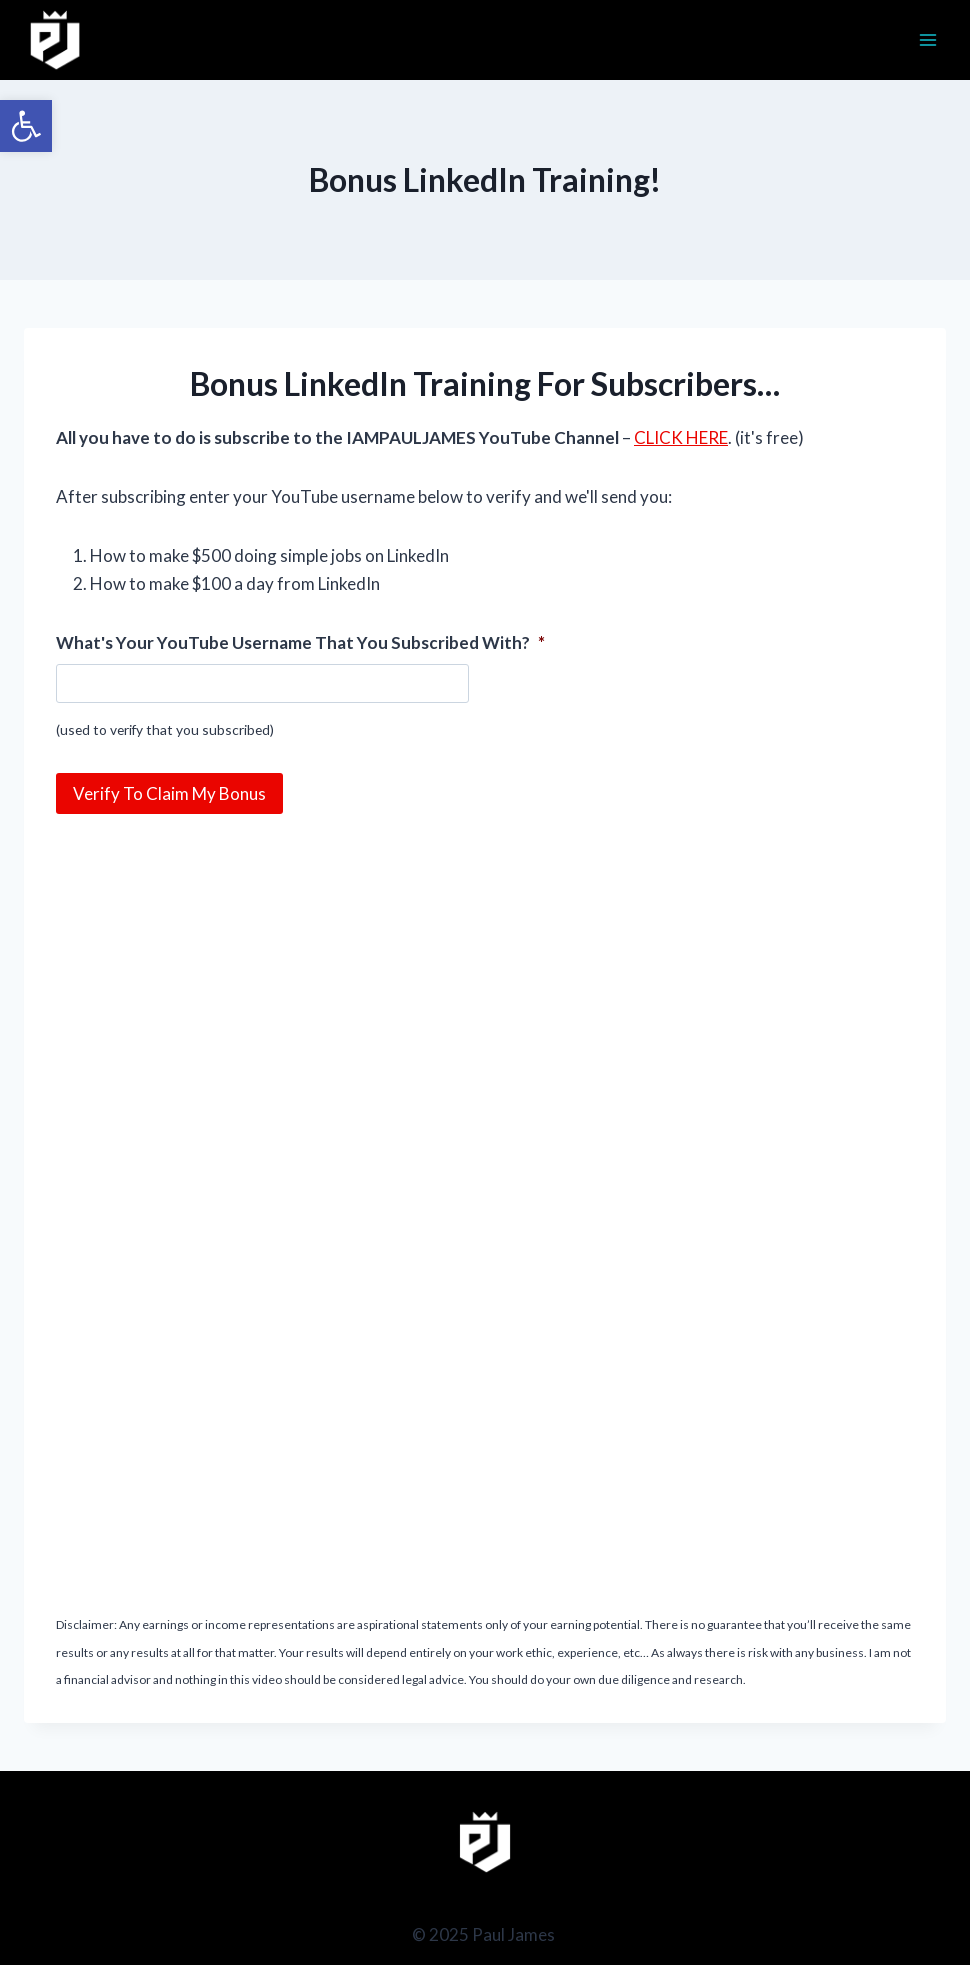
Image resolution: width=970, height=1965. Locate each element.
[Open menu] (927, 39)
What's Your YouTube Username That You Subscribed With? (300, 642)
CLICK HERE (681, 437)
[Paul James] (55, 40)
